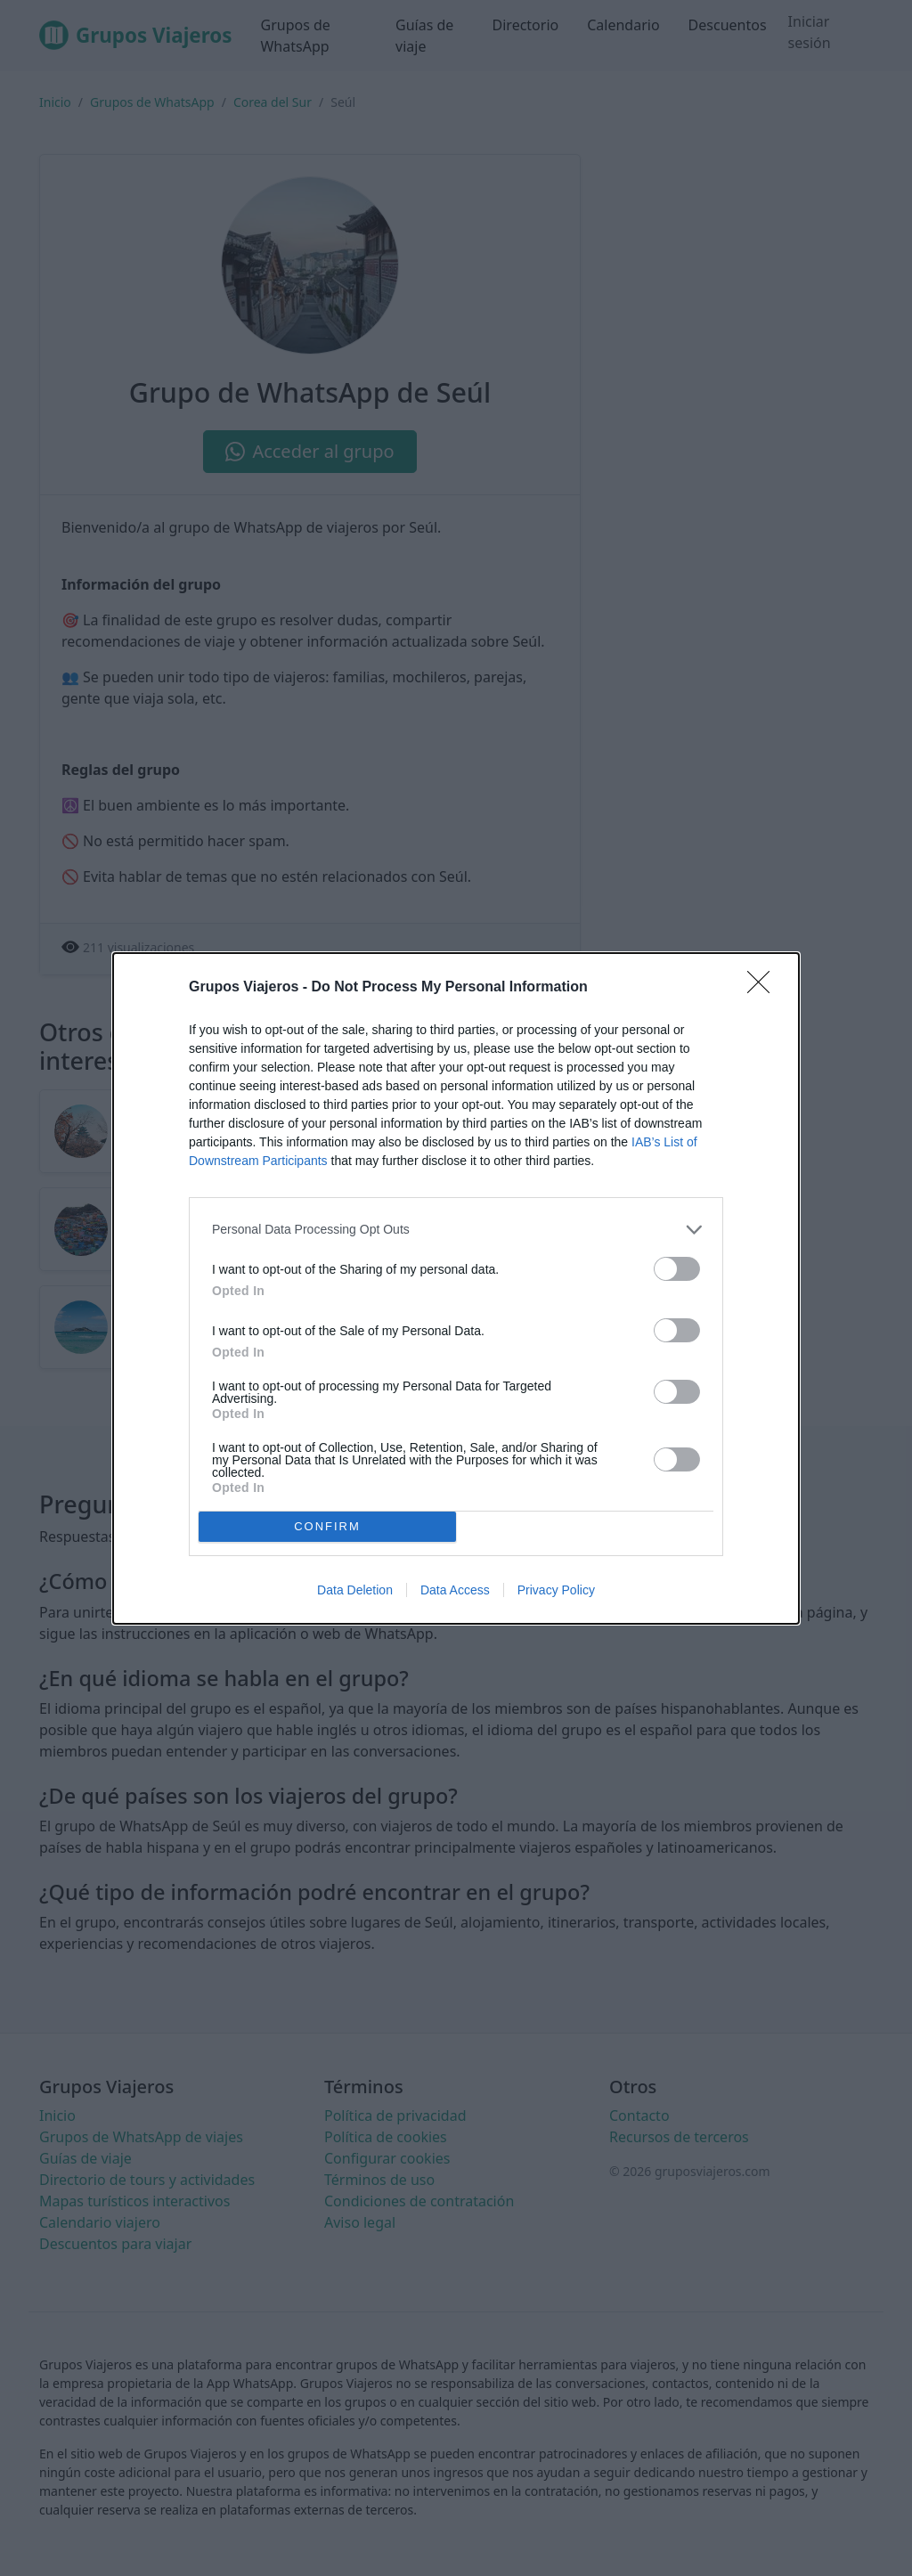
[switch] (677, 1269)
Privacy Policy (556, 1590)
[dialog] (456, 1288)
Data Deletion (355, 1590)
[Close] (764, 988)
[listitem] (456, 1229)
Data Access (455, 1590)
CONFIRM (327, 1526)
